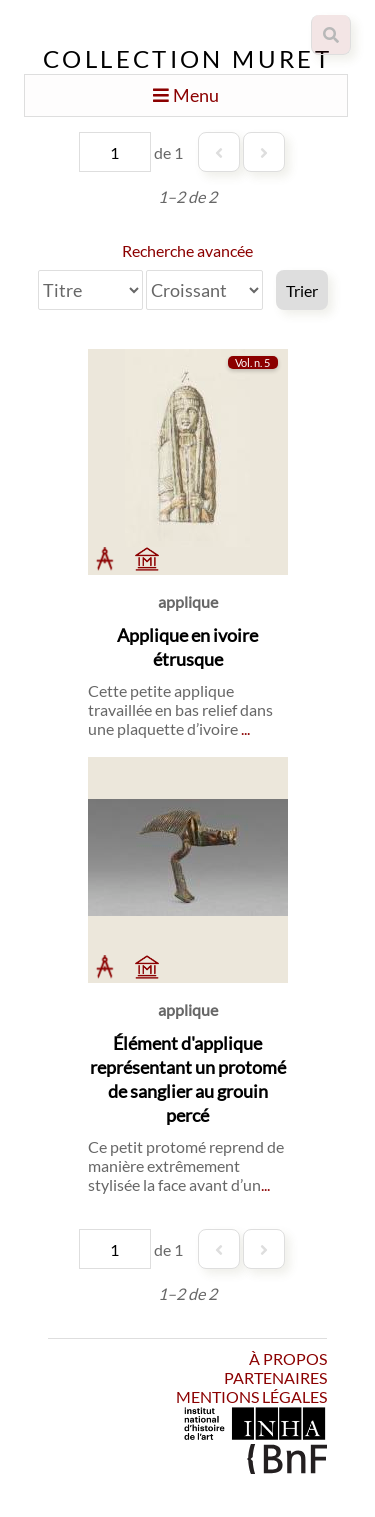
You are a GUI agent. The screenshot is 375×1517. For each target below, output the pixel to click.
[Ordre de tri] (204, 290)
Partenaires (275, 1377)
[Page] (115, 152)
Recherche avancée (187, 250)
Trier (302, 291)
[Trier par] (90, 290)
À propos (288, 1358)
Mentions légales (251, 1396)
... (245, 728)
